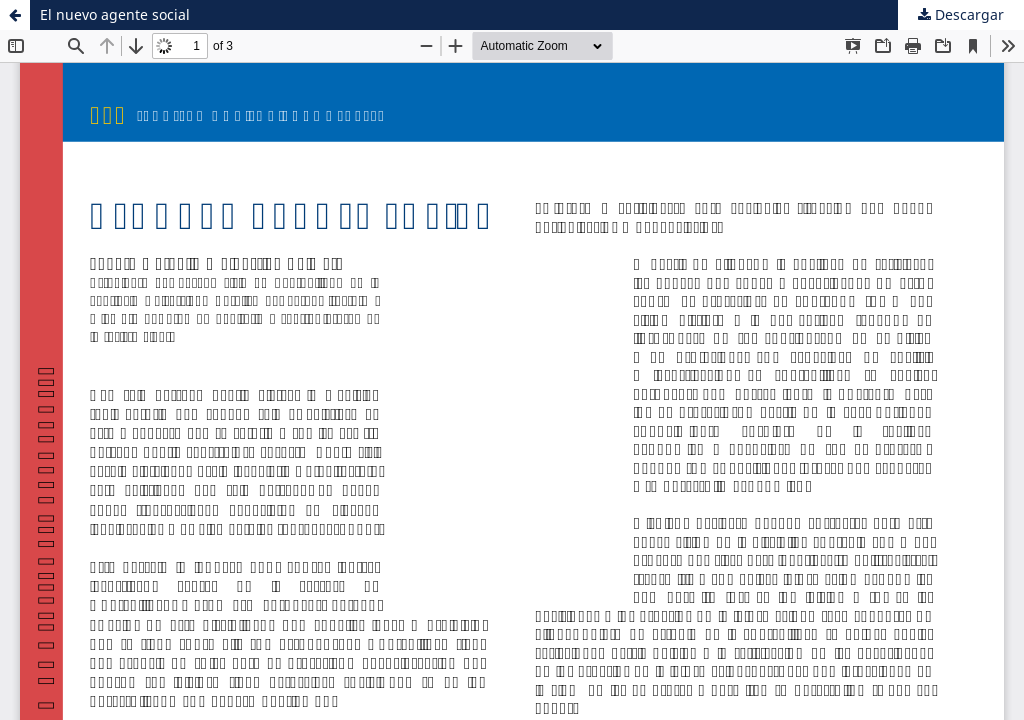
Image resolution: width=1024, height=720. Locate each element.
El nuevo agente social (115, 14)
